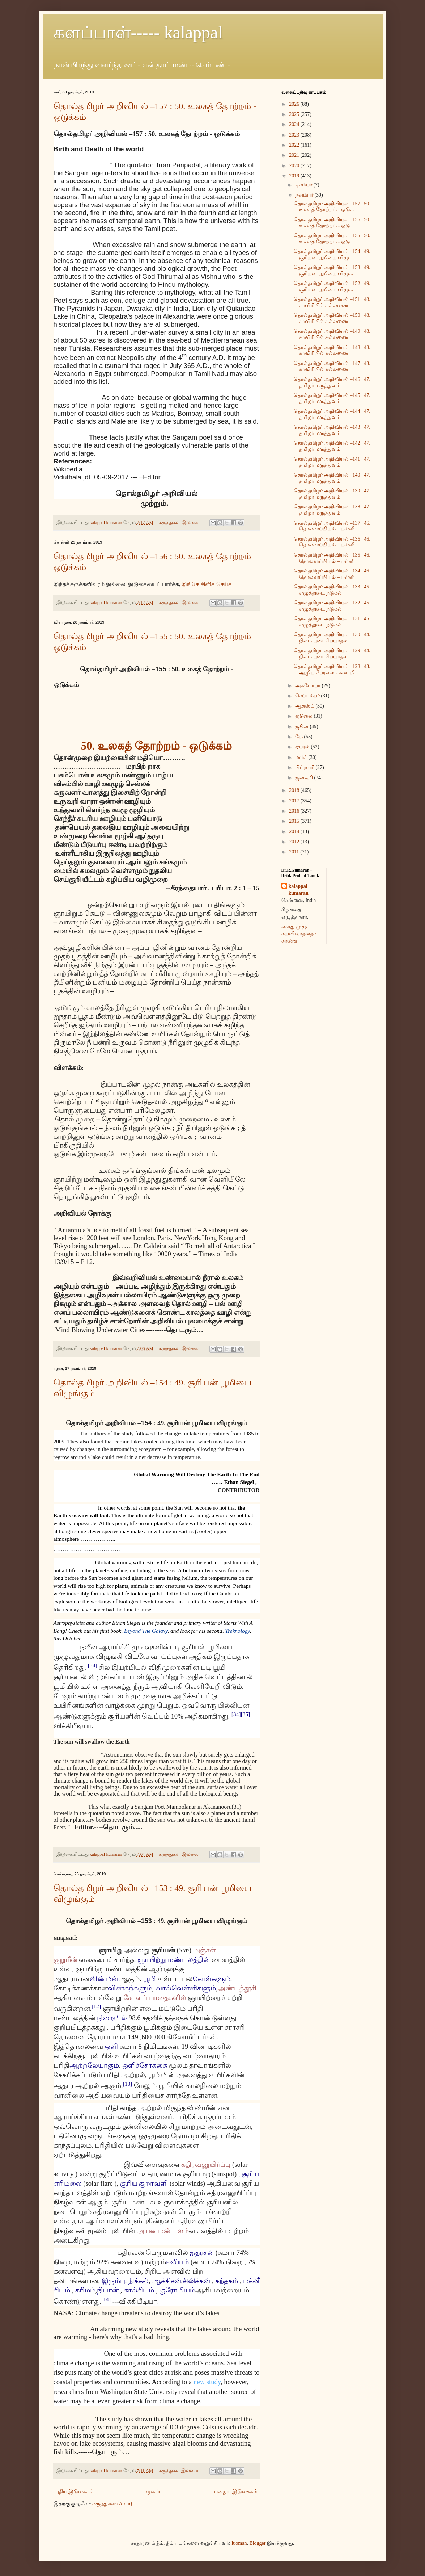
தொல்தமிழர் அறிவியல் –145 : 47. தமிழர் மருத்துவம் (332, 398)
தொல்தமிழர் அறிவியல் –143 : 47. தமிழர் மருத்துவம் (332, 430)
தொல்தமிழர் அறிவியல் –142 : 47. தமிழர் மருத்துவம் (332, 446)
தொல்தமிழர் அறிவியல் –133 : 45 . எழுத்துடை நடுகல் (332, 590)
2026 (295, 104)
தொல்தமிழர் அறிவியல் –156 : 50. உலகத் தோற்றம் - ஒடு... (332, 222)
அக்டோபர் (308, 685)
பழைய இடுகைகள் (236, 2491)
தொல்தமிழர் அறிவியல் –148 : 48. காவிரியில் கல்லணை (332, 350)
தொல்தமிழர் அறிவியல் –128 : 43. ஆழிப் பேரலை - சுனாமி (332, 669)
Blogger (257, 2543)
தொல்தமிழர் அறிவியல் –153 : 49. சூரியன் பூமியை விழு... (332, 270)
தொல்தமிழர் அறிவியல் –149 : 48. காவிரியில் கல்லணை (332, 334)
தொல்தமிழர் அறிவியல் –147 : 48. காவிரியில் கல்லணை (332, 366)
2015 (295, 821)
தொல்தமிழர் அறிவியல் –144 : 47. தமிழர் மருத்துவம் (332, 414)
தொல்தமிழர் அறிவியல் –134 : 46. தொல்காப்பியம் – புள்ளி (332, 574)
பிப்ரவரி (305, 767)
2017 (295, 801)
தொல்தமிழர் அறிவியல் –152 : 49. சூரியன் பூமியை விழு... (332, 286)
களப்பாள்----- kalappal (138, 32)
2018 (295, 790)
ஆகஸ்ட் (305, 706)
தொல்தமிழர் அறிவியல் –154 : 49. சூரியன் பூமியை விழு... (332, 254)
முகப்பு (154, 2491)
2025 (295, 114)
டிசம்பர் (304, 185)
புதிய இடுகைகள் (74, 2491)
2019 (295, 176)
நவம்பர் (305, 195)
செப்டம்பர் (308, 695)
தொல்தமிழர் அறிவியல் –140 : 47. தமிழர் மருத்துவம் (332, 478)
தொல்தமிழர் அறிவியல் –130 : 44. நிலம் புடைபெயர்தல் (332, 637)
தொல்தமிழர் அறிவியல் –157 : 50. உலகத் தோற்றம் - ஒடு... (332, 207)
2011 (294, 852)
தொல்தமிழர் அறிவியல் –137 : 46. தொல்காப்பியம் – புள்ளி (332, 526)
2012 (295, 841)
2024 (295, 124)
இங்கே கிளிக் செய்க (207, 584)
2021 (295, 155)
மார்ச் (302, 757)
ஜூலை (304, 716)
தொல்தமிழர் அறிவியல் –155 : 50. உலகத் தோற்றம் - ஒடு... (332, 238)
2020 (295, 165)
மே (299, 736)
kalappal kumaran (299, 890)
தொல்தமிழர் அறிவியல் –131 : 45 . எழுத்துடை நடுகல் (332, 622)
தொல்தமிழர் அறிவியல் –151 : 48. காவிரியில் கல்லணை (332, 302)
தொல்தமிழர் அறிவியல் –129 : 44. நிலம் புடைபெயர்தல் (332, 653)
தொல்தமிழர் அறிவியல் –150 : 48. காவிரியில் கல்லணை (332, 318)
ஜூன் (302, 726)
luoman (239, 2543)
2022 (295, 145)
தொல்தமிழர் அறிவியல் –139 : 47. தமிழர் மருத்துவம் (332, 494)
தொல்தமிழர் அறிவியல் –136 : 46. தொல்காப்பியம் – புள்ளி (332, 542)
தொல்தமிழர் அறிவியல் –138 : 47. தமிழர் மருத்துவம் (332, 510)
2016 (295, 811)
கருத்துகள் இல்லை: (180, 522)
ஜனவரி (304, 777)
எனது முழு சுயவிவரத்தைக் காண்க (298, 934)
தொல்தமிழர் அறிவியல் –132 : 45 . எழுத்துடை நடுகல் (332, 606)
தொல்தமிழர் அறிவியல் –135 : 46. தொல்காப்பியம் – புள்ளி (332, 558)
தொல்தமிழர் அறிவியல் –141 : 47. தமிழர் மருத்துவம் (332, 462)
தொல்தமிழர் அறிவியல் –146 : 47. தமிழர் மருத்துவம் (332, 382)
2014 (295, 831)
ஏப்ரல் (303, 747)
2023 (295, 135)
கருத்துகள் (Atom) (112, 2503)
